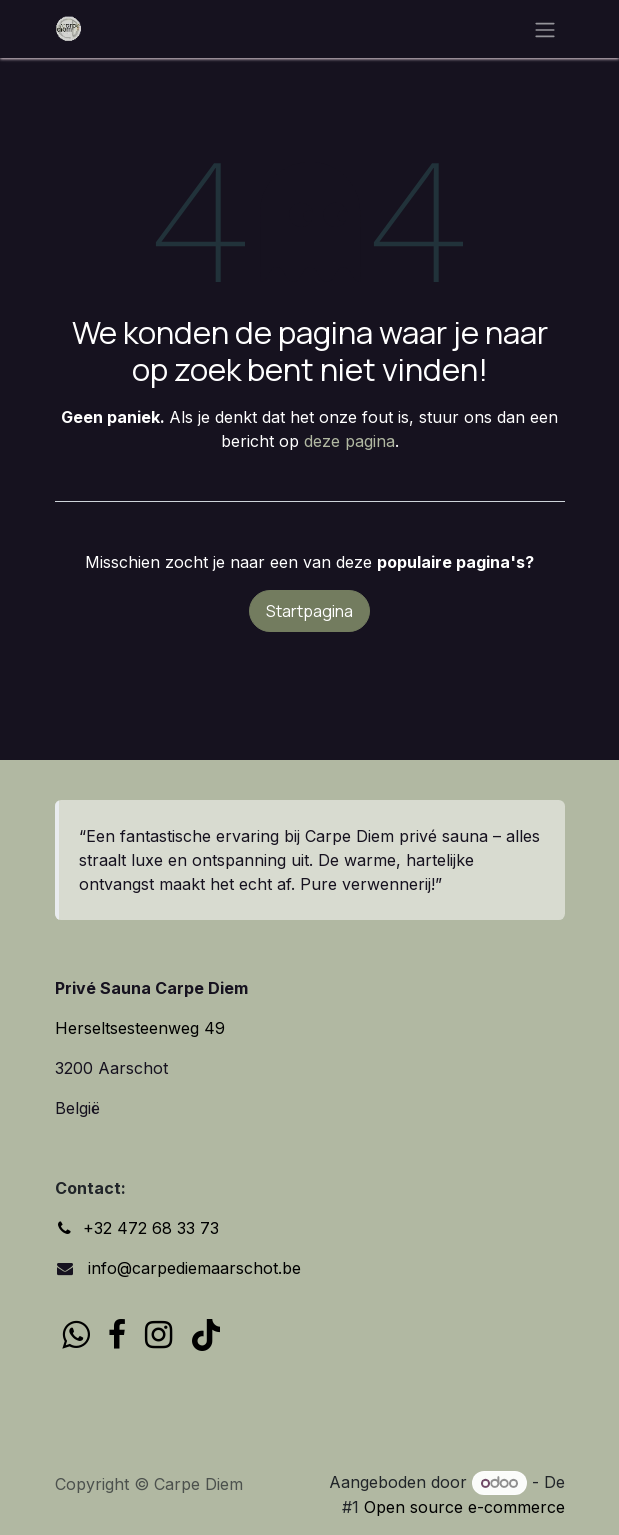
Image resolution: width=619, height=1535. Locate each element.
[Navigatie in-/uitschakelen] (545, 29)
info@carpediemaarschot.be (192, 1268)
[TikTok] (206, 1335)
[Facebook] (117, 1335)
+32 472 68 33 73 (151, 1228)
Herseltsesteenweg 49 (140, 1028)
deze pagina (349, 441)
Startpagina (309, 611)
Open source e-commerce (464, 1507)
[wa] (75, 1335)
